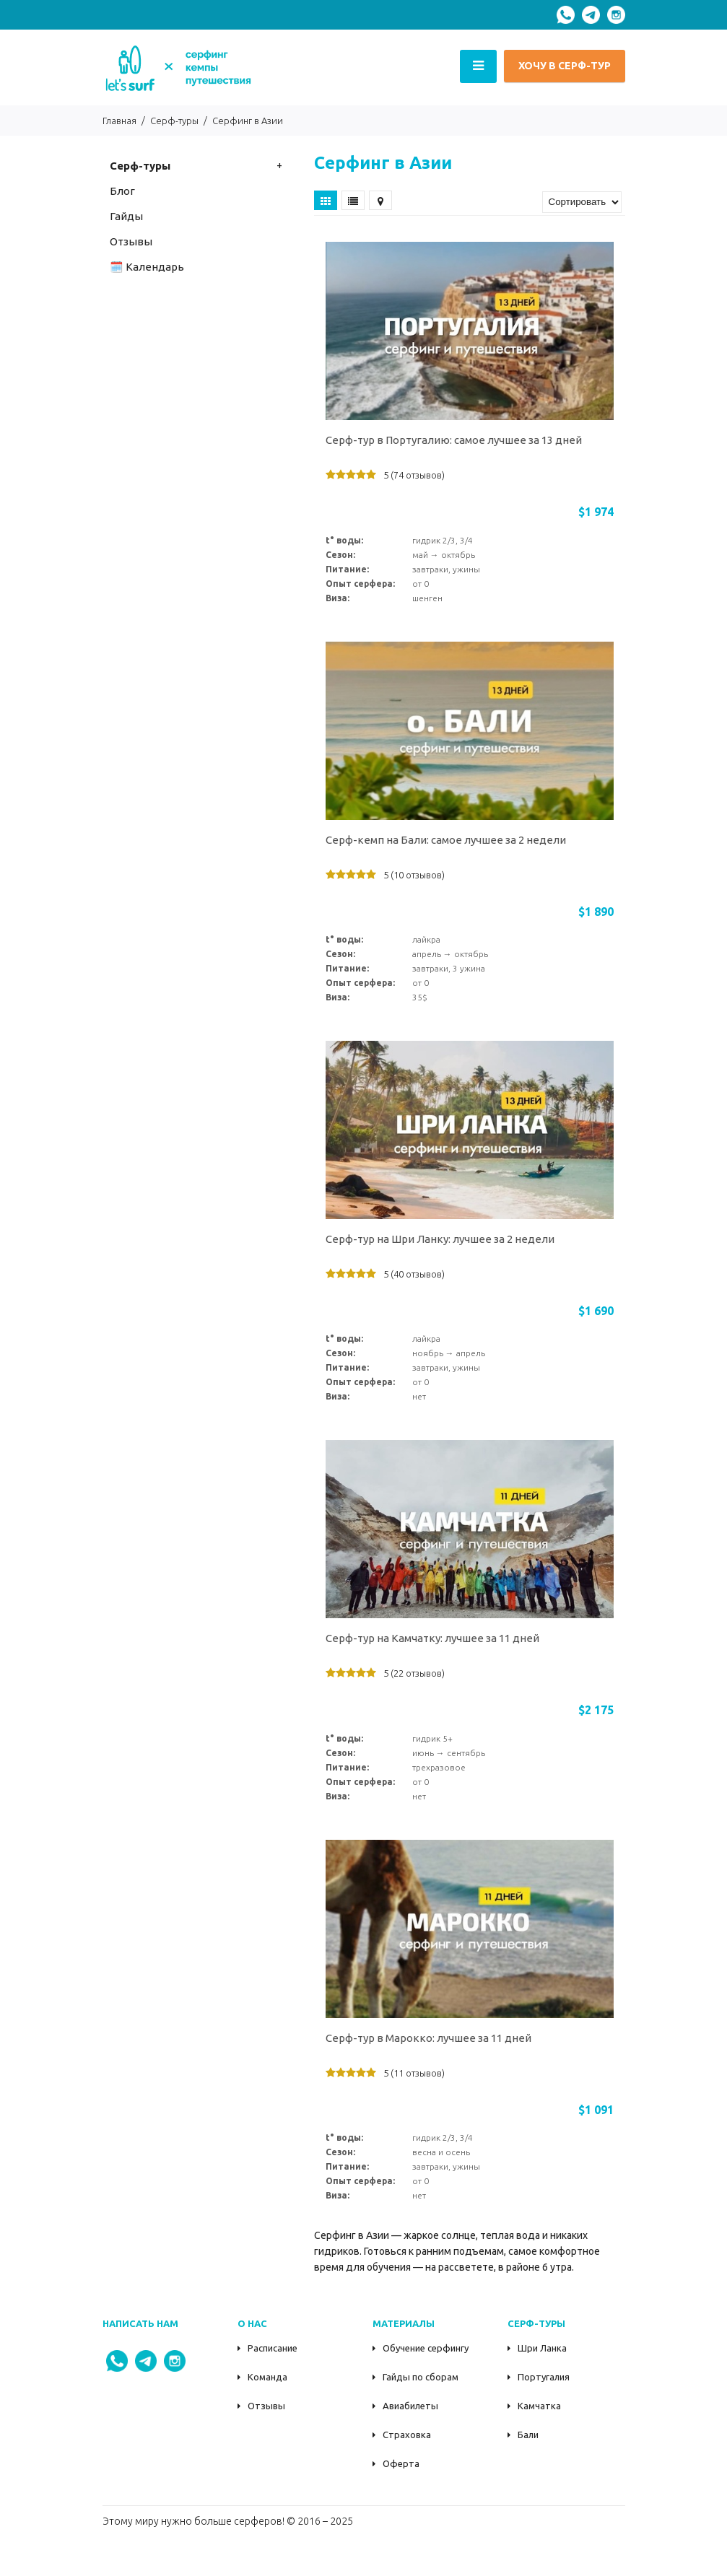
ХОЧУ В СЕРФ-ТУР (564, 65)
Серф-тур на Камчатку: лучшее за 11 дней (432, 1638)
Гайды (126, 216)
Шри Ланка (542, 2348)
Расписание (272, 2348)
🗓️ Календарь (147, 267)
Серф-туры (140, 166)
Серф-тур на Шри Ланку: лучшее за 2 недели (440, 1239)
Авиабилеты (410, 2406)
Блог (122, 191)
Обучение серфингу (426, 2348)
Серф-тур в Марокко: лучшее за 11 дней (428, 2038)
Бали (528, 2434)
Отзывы (266, 2406)
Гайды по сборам (420, 2377)
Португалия (544, 2377)
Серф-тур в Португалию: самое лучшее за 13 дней (454, 440)
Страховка (407, 2434)
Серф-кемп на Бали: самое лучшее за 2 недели (446, 840)
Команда (267, 2377)
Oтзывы (131, 241)
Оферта (401, 2463)
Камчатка (539, 2406)
